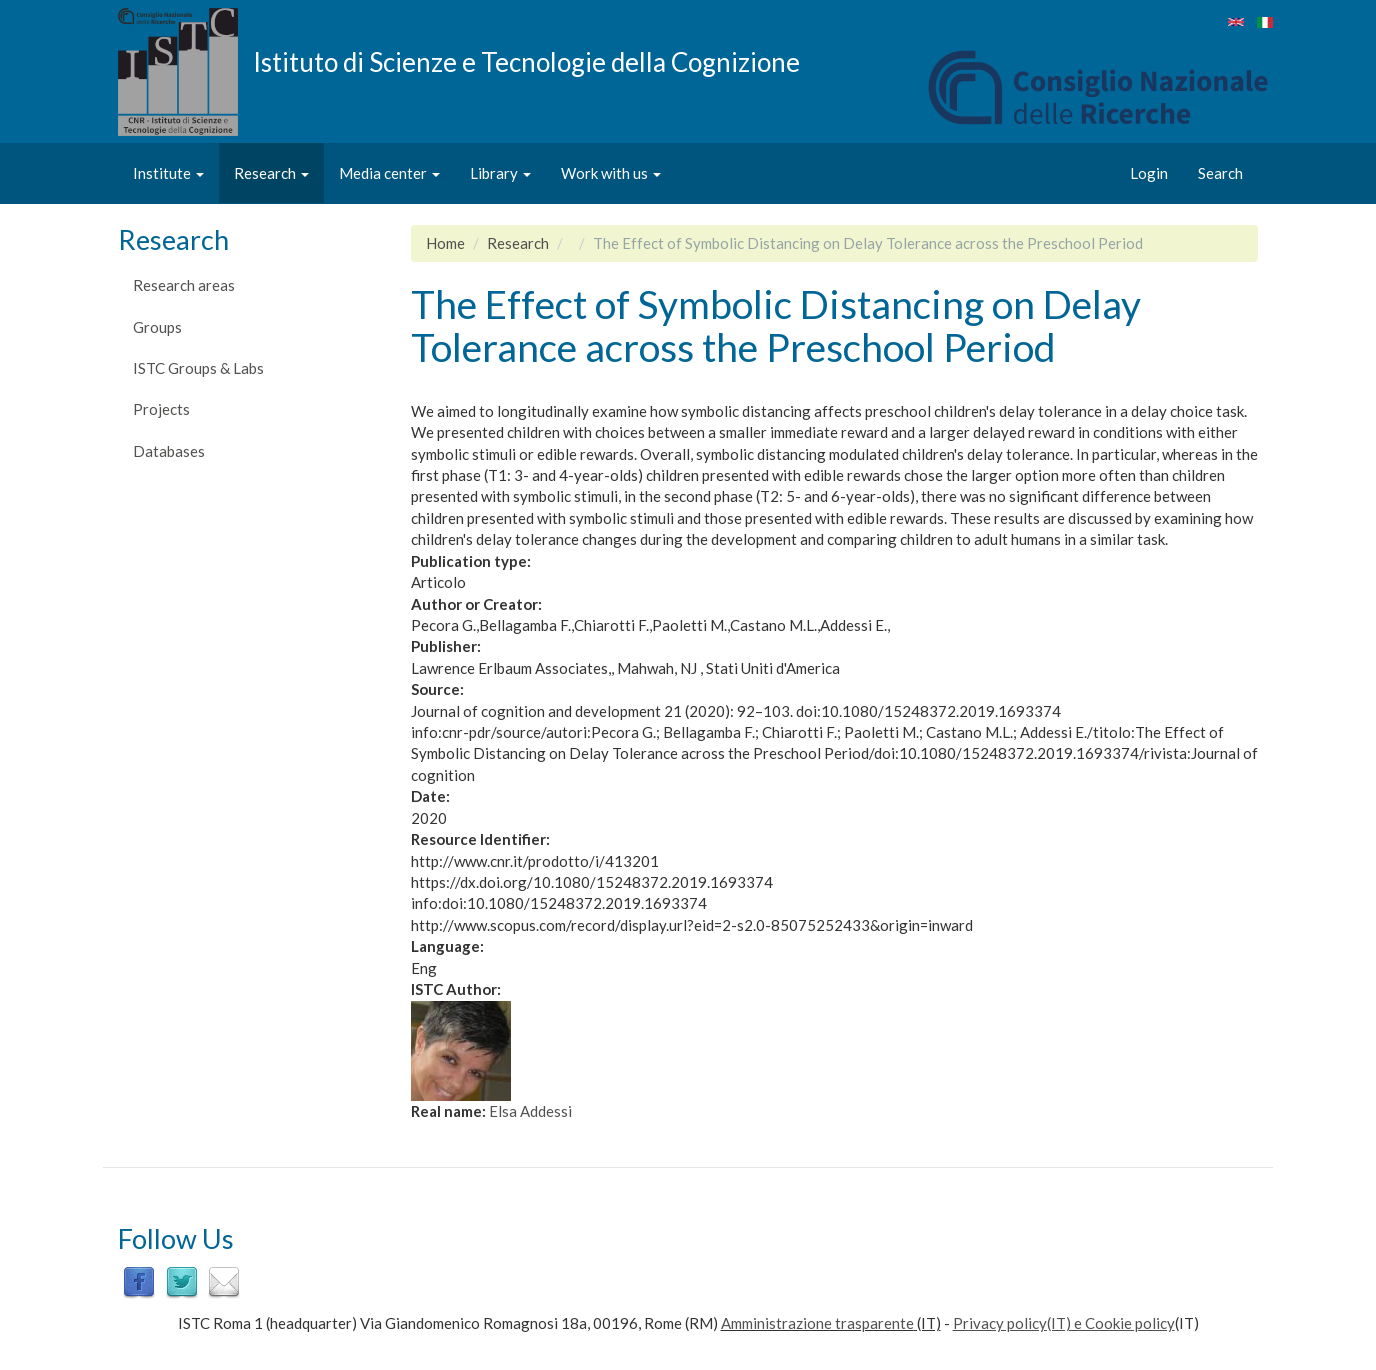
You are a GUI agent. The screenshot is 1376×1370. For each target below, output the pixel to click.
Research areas (184, 285)
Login (1149, 173)
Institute (168, 173)
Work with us (611, 173)
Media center (389, 173)
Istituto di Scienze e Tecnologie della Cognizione (526, 61)
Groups (157, 327)
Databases (169, 451)
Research (271, 173)
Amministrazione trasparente (817, 1323)
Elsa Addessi (530, 1111)
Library (500, 173)
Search (1220, 173)
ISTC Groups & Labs (198, 368)
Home (445, 243)
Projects (161, 409)
